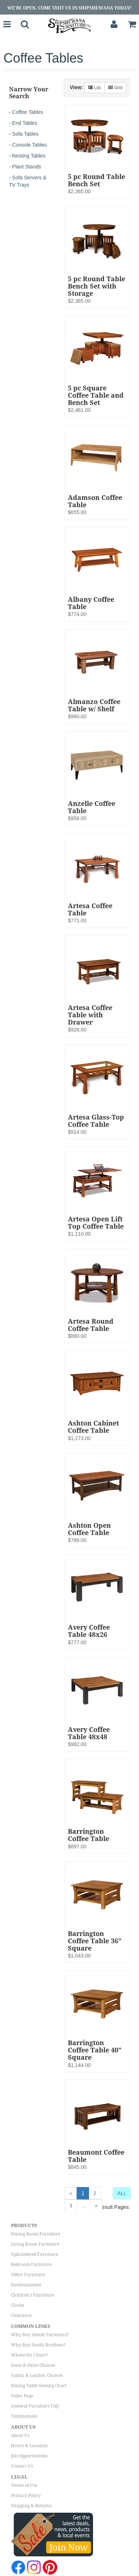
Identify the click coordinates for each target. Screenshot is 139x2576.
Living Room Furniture (35, 2244)
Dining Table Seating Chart (39, 2385)
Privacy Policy (26, 2495)
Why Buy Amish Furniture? (40, 2334)
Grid (115, 87)
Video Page (22, 2395)
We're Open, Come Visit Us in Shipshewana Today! (69, 8)
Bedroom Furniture (31, 2264)
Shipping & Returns (31, 2505)
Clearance (21, 2315)
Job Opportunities (29, 2455)
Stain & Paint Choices (33, 2365)
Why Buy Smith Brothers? (38, 2345)
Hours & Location (29, 2445)
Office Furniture (28, 2274)
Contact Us (22, 2466)
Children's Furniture (32, 2295)
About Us (20, 2435)
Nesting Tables (29, 156)
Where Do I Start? (29, 2355)
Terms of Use (24, 2485)
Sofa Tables (25, 134)
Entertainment (26, 2284)
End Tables (24, 123)
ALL (122, 2193)
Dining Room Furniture (35, 2234)
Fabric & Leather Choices (37, 2375)
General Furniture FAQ (35, 2406)
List (94, 87)
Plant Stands (26, 167)
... (83, 2206)
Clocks (17, 2305)
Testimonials (24, 2416)
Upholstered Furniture (34, 2254)
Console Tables (29, 145)
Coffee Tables (27, 112)
